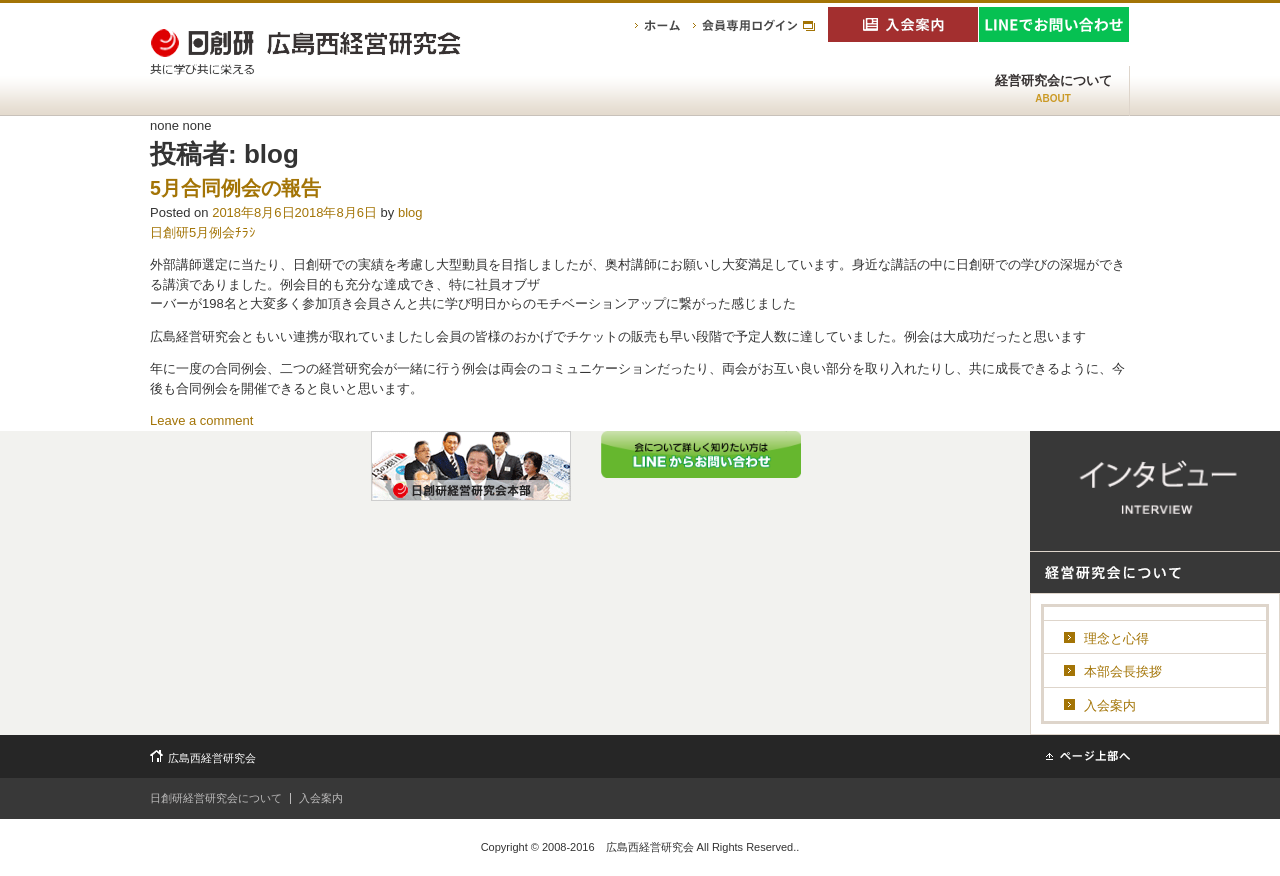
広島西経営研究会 (212, 758)
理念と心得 (1116, 638)
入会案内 (1110, 705)
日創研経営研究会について (216, 798)
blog (410, 212)
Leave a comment (201, 420)
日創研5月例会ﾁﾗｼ (203, 232)
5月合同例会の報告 (235, 188)
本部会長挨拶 (1123, 671)
